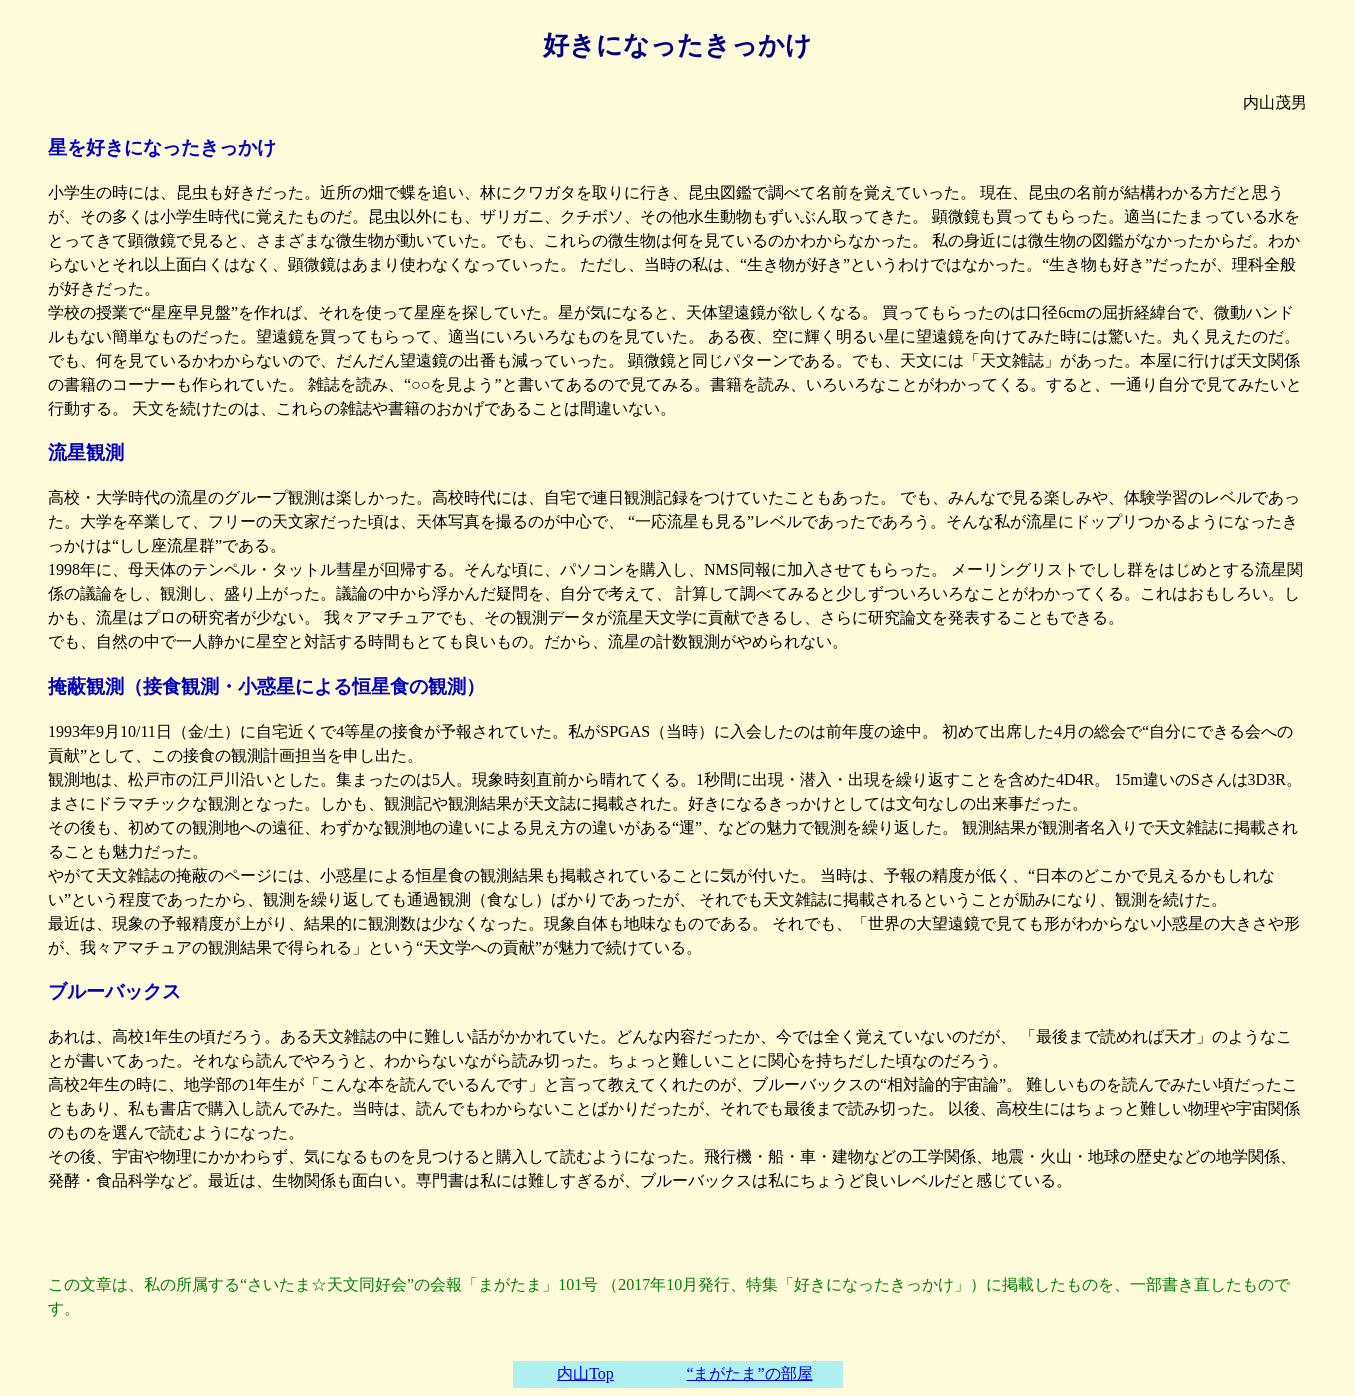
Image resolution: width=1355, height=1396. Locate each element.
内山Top (585, 1373)
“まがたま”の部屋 (749, 1373)
